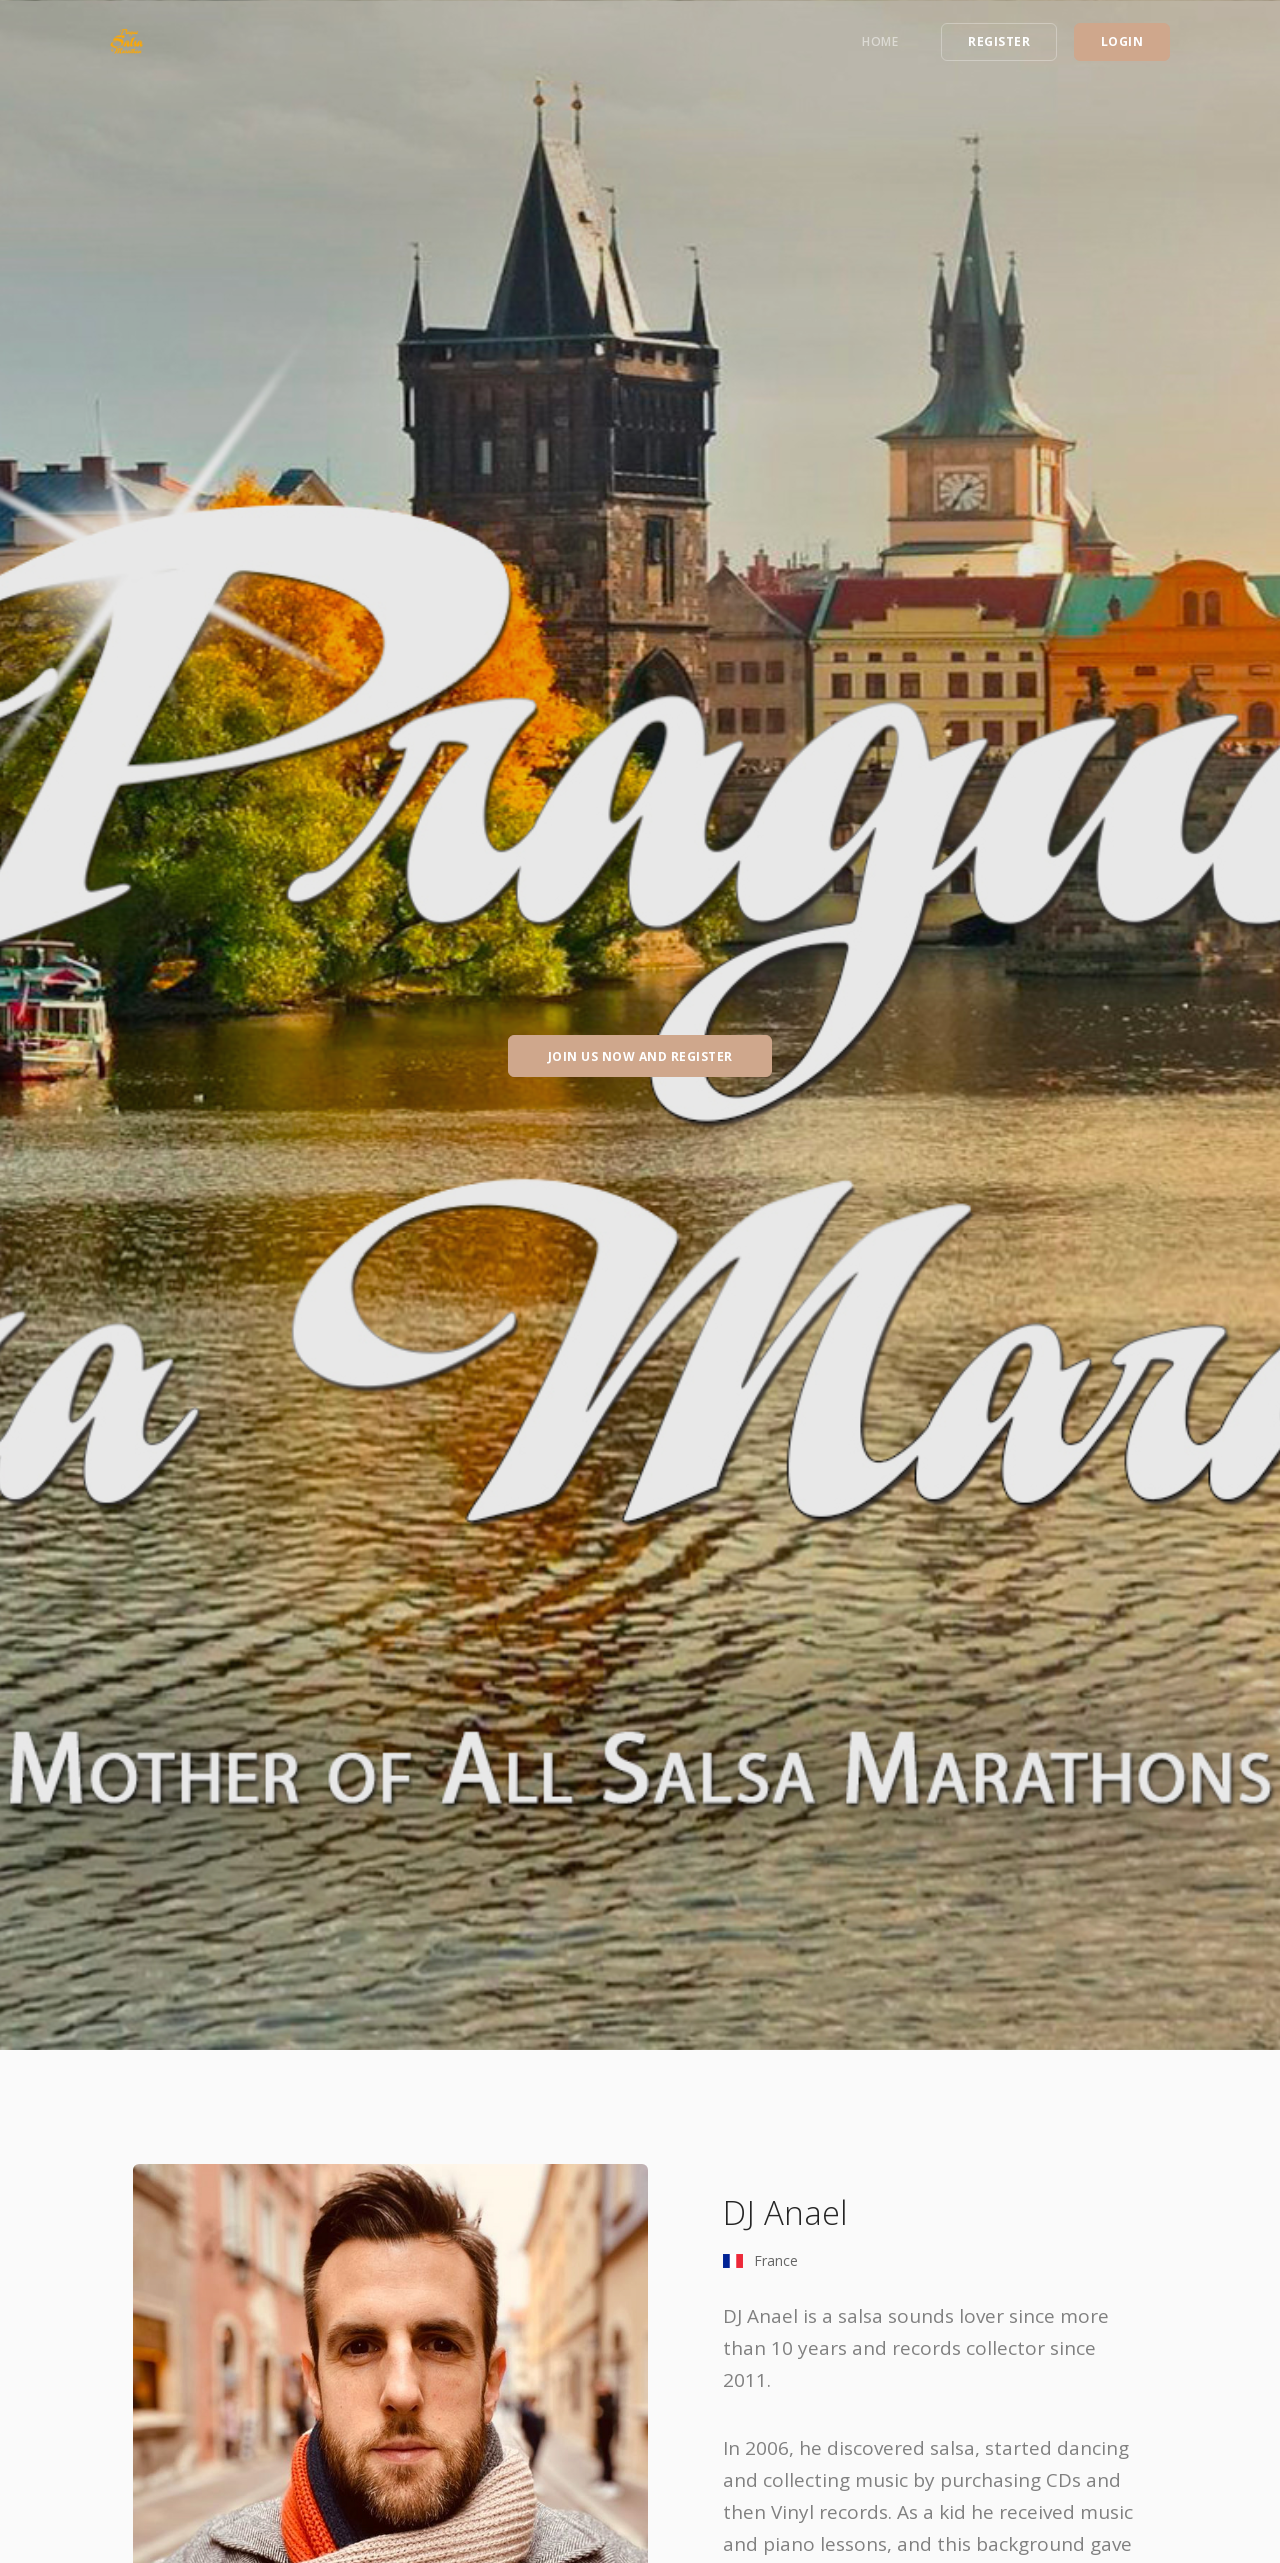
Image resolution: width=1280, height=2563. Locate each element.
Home (880, 41)
